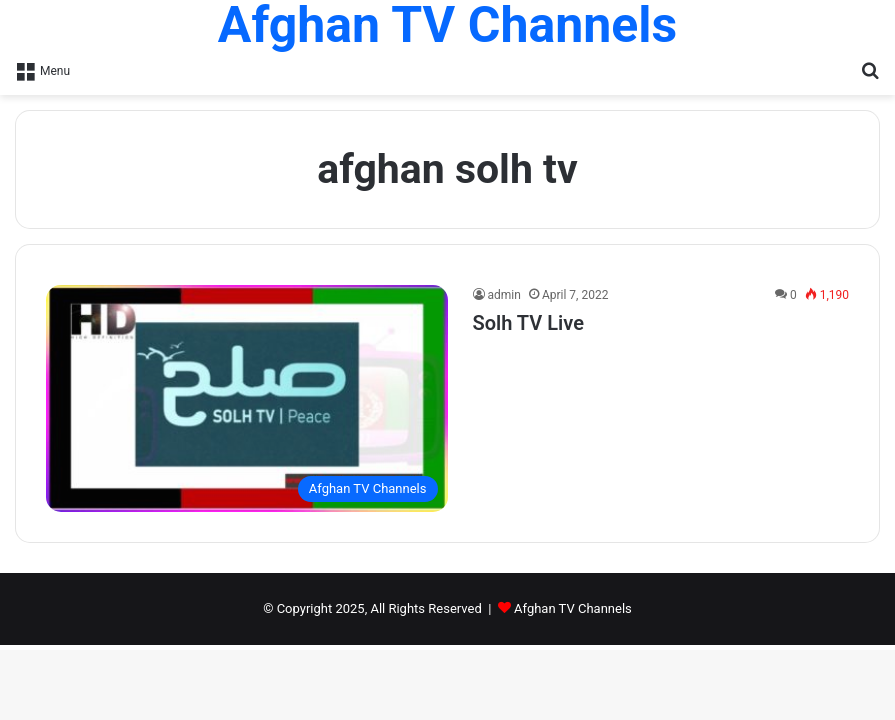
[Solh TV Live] (247, 398)
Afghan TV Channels (573, 608)
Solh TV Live (528, 323)
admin (504, 295)
